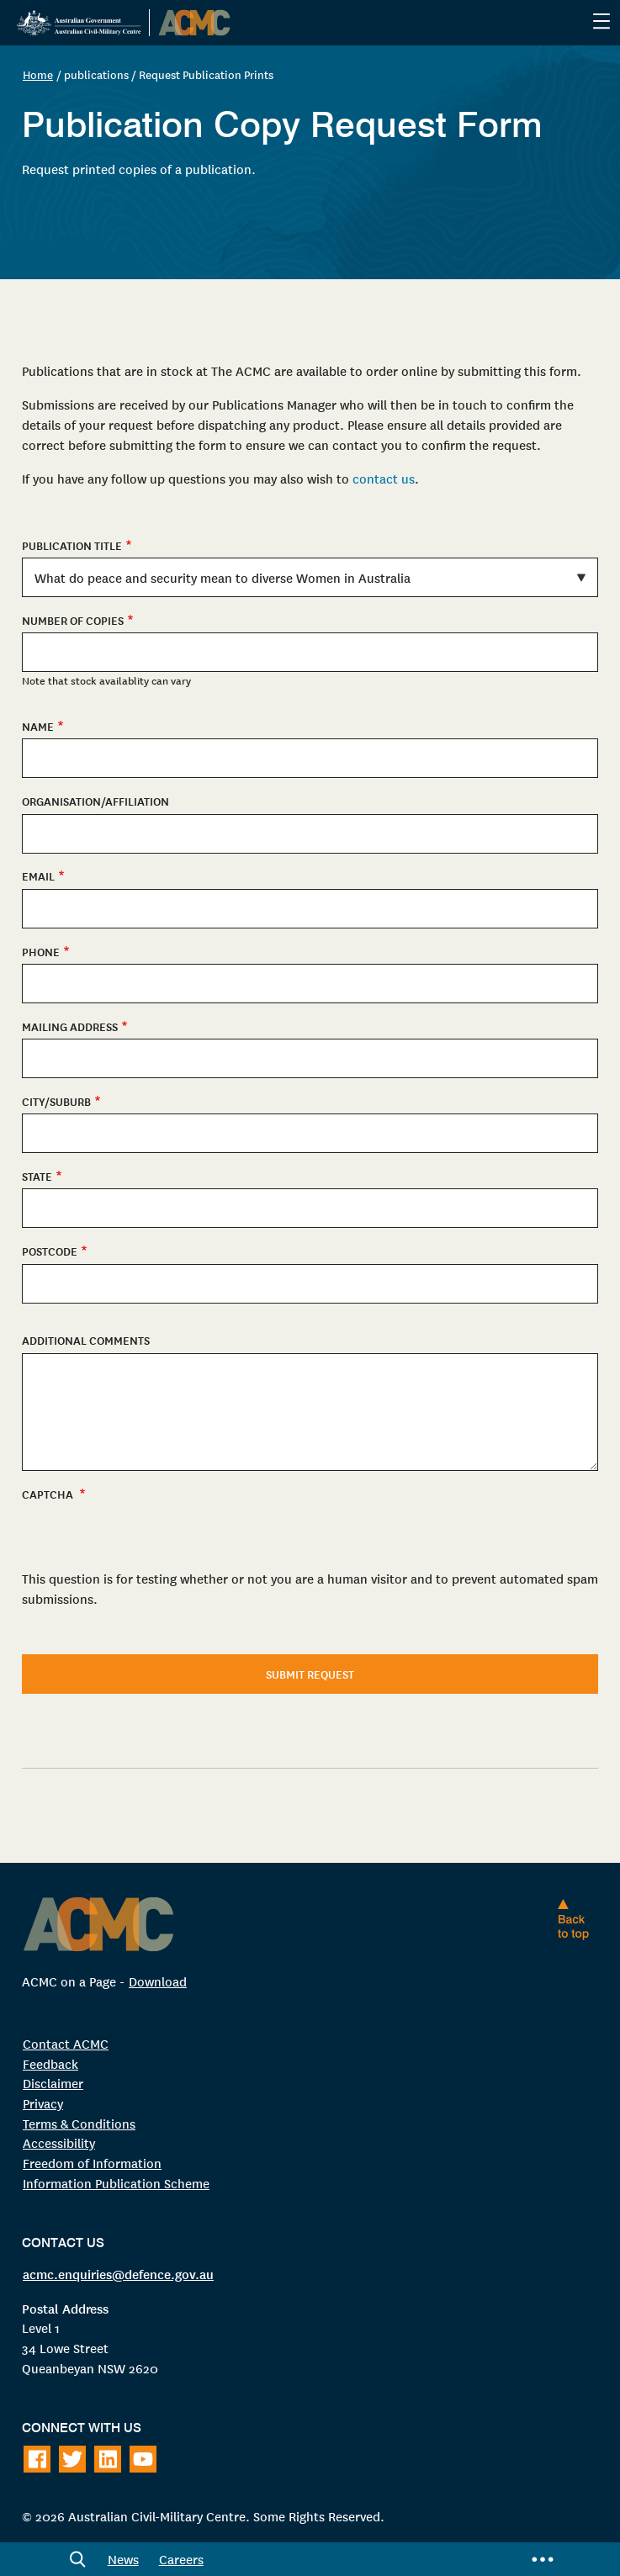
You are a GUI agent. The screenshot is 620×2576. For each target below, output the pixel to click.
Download (158, 1981)
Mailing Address (70, 1026)
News (123, 2559)
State (37, 1176)
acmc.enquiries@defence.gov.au (118, 2273)
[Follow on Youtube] (143, 2459)
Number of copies (73, 620)
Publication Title (72, 545)
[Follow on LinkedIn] (107, 2459)
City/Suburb (56, 1101)
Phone (41, 951)
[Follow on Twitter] (72, 2459)
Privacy (43, 2103)
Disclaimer (53, 2083)
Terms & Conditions (79, 2123)
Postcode (49, 1251)
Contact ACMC (66, 2043)
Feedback (50, 2063)
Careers (181, 2559)
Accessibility (59, 2142)
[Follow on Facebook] (37, 2459)
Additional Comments (86, 1340)
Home (38, 74)
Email (38, 876)
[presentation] (150, 1637)
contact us (383, 478)
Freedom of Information (92, 2162)
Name (38, 726)
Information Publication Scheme (116, 2183)
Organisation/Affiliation (95, 801)
